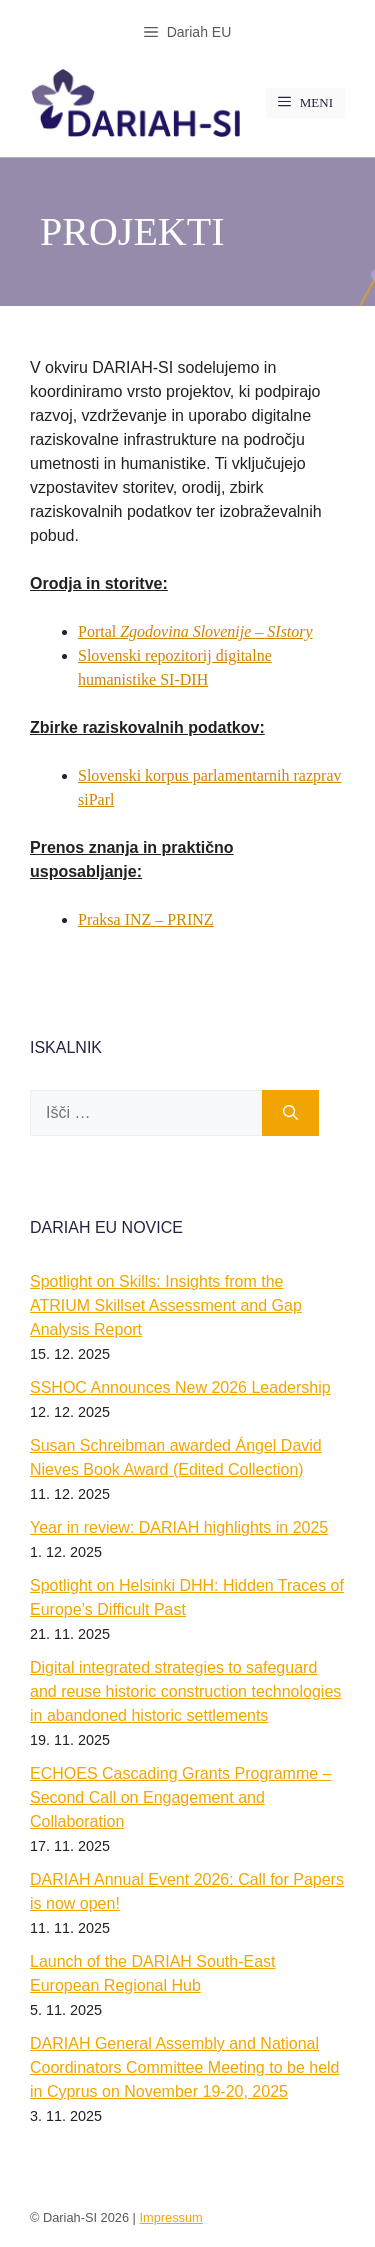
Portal (195, 631)
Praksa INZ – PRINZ (146, 919)
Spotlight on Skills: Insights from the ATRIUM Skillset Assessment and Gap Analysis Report (166, 1305)
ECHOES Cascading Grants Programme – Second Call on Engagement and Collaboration (180, 1797)
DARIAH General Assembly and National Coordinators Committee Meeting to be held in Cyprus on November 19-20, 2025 (185, 2067)
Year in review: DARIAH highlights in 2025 (179, 1527)
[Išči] (290, 1113)
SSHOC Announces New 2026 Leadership (180, 1387)
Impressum (171, 2217)
